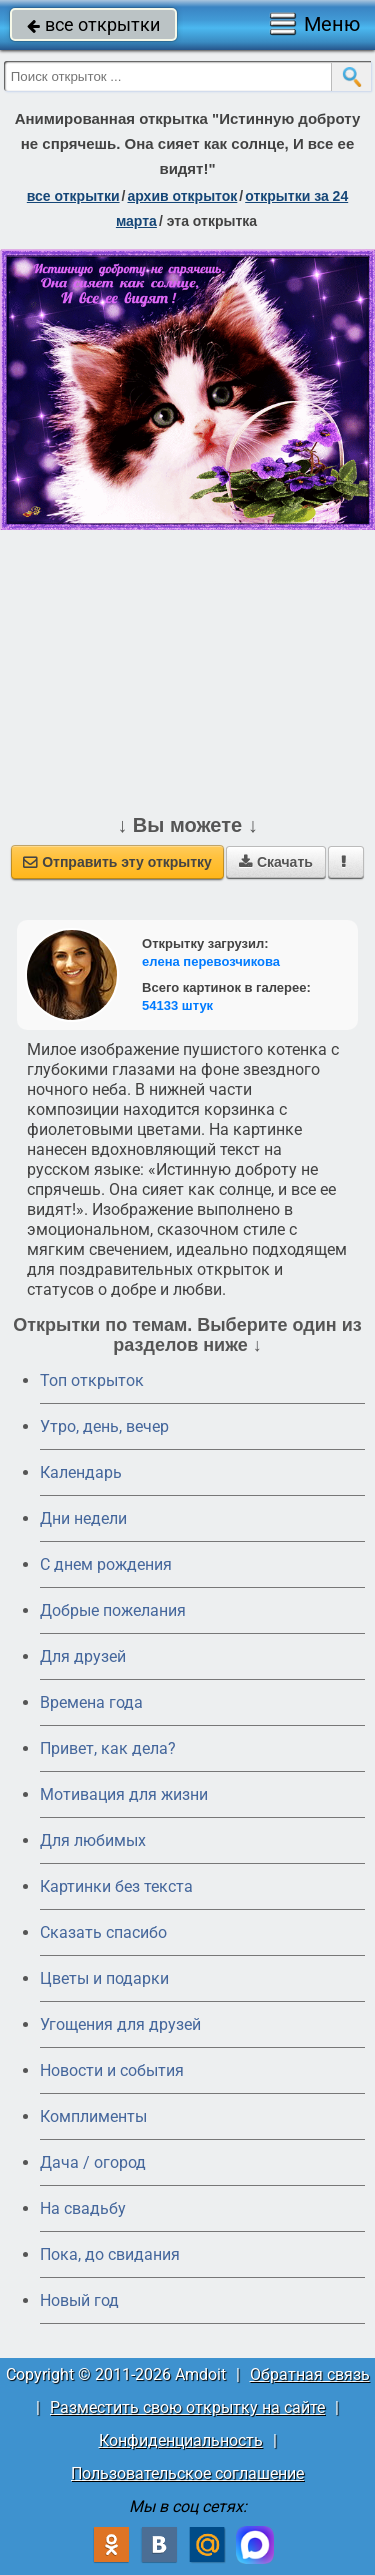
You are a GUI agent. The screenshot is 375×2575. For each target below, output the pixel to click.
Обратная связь (310, 2374)
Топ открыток (92, 1380)
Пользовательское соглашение (187, 2473)
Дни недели (83, 1518)
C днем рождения (106, 1564)
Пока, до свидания (110, 2254)
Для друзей (83, 1656)
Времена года (91, 1702)
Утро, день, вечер (104, 1426)
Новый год (79, 2300)
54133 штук (177, 1005)
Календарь (81, 1472)
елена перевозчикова (211, 961)
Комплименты (93, 2116)
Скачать (276, 862)
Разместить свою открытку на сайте (187, 2407)
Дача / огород (93, 2162)
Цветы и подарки (104, 1978)
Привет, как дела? (108, 1748)
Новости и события (112, 2070)
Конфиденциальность (181, 2440)
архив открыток (182, 196)
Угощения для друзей (120, 2024)
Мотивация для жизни (124, 1794)
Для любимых (93, 1840)
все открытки (93, 24)
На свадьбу (83, 2208)
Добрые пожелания (113, 1610)
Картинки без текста (116, 1886)
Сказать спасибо (103, 1932)
